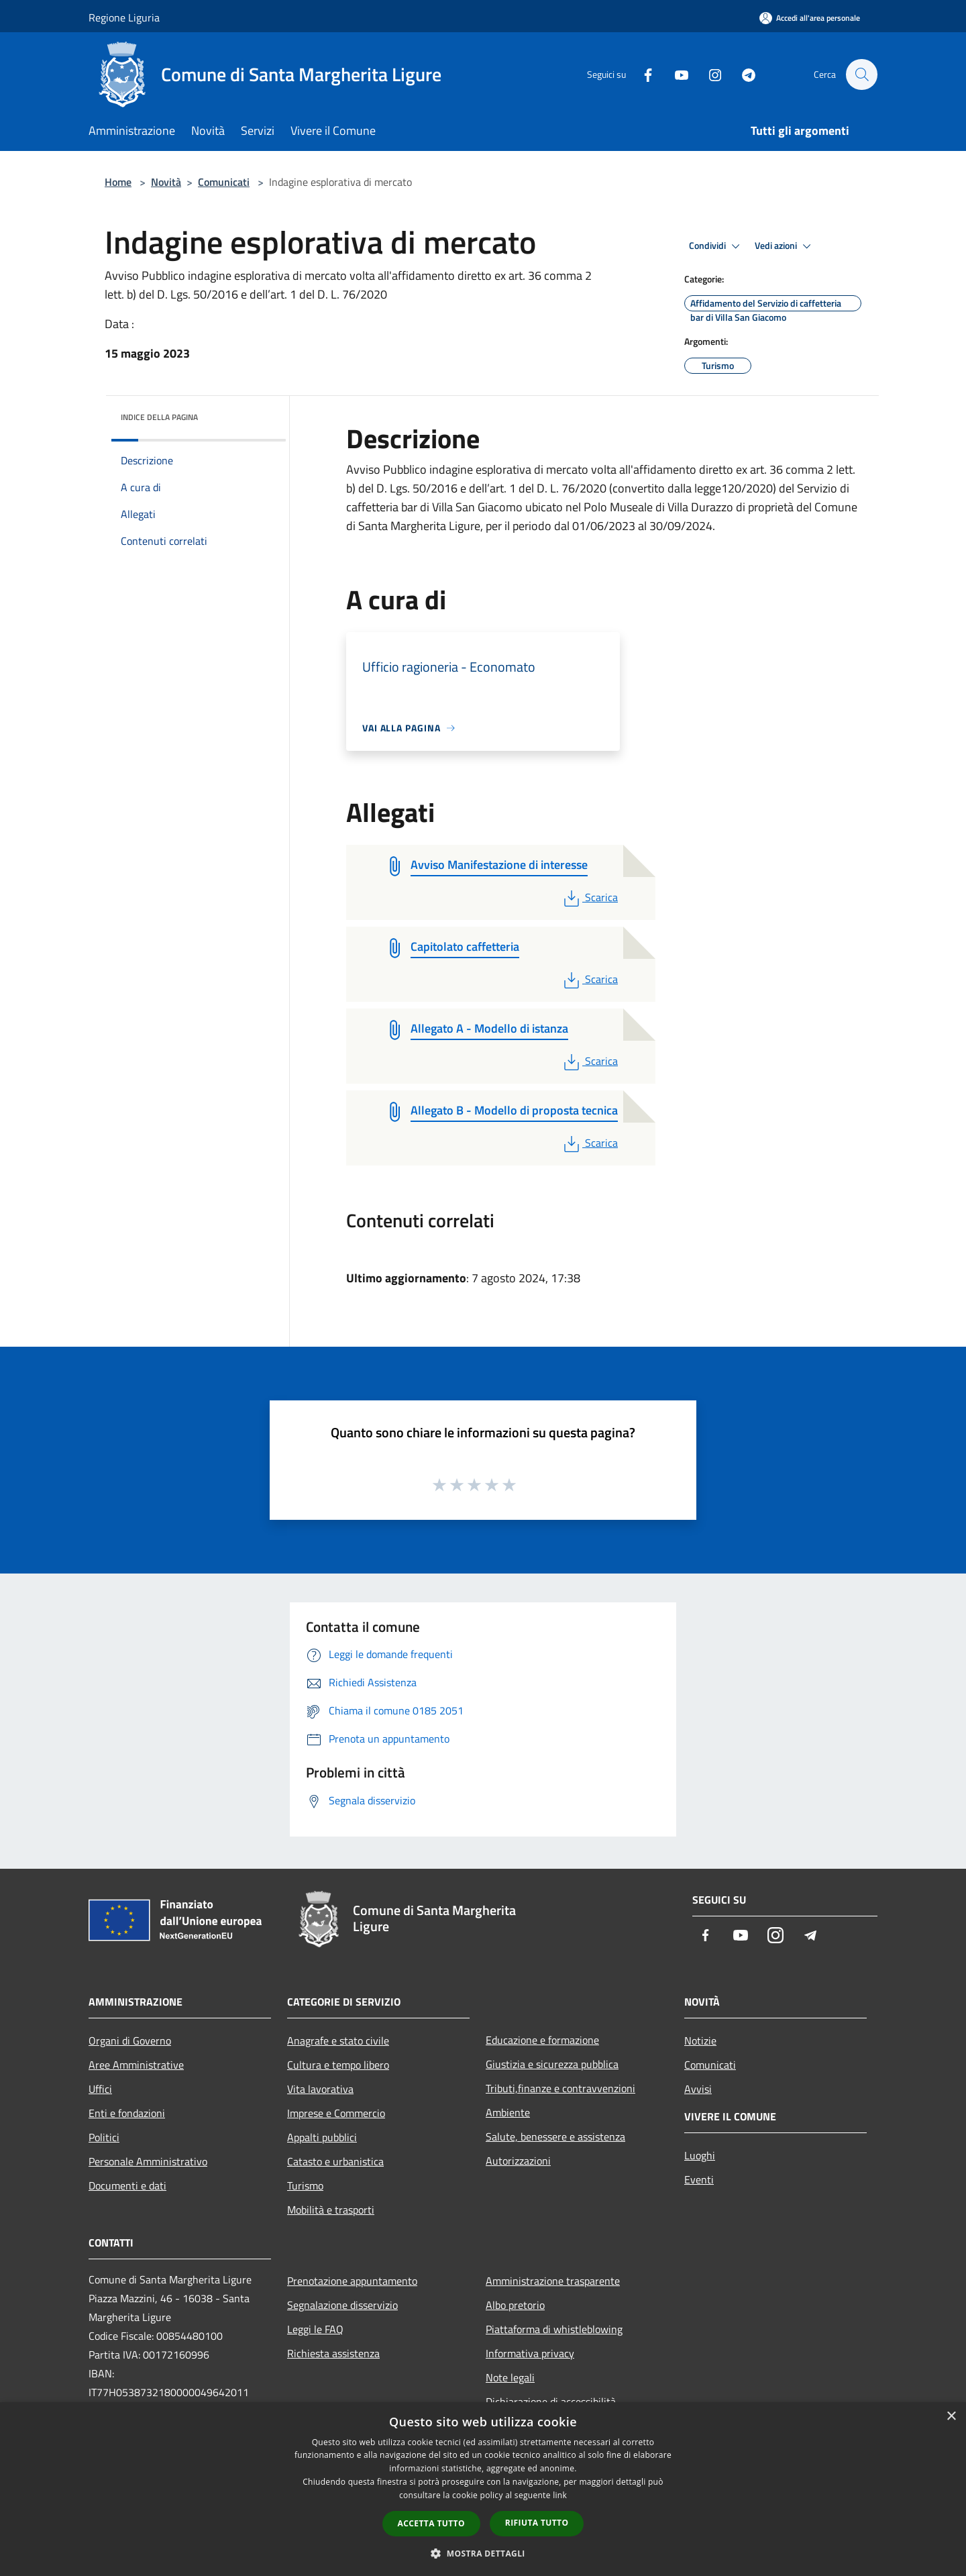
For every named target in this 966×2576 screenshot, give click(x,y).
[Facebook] (641, 74)
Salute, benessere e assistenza (555, 2136)
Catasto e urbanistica (335, 2161)
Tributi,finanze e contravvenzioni (560, 2088)
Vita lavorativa (320, 2089)
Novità (166, 182)
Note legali (510, 2377)
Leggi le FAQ (315, 2329)
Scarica (589, 897)
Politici (104, 2137)
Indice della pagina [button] (159, 417)
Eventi (699, 2179)
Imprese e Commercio (336, 2113)
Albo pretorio (515, 2305)
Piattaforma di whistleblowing (554, 2329)
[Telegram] (742, 74)
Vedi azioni (785, 246)
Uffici (100, 2089)
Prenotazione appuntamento (352, 2281)
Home (118, 182)
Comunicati (224, 182)
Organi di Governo (130, 2040)
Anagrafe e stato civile (338, 2040)
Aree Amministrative (136, 2065)
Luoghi (699, 2155)
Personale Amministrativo (148, 2161)
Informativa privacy (530, 2353)
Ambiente (508, 2112)
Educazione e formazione (542, 2040)
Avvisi (698, 2089)
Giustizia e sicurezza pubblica (552, 2064)
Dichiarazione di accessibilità (551, 2401)
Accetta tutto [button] (431, 2523)
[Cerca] (861, 74)
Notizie (700, 2040)
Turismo (305, 2185)
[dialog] (483, 2489)
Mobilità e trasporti (330, 2210)
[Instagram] (708, 74)
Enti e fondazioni (127, 2113)
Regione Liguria (124, 17)
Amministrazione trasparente (553, 2281)
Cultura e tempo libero (338, 2065)
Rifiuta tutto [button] (537, 2522)
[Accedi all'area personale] (809, 18)
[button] (483, 2553)
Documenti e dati (127, 2185)
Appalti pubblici (322, 2137)
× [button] (951, 2417)
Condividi (716, 246)
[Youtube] (674, 74)
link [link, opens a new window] (560, 2495)
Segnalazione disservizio (342, 2305)
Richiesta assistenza (333, 2353)
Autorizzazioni (518, 2161)
